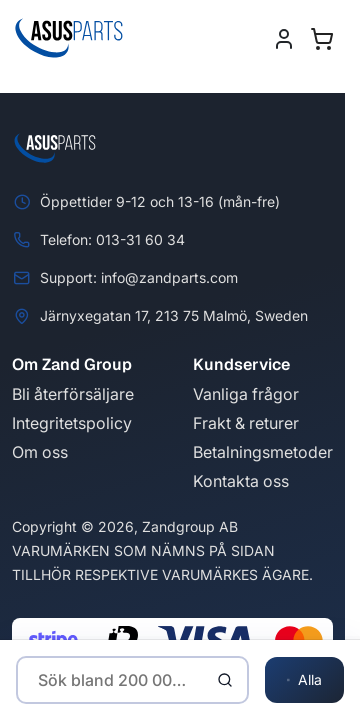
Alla (304, 680)
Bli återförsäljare (73, 394)
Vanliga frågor (246, 394)
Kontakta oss (241, 481)
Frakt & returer (246, 423)
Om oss (40, 452)
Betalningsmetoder (263, 452)
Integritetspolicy (72, 423)
